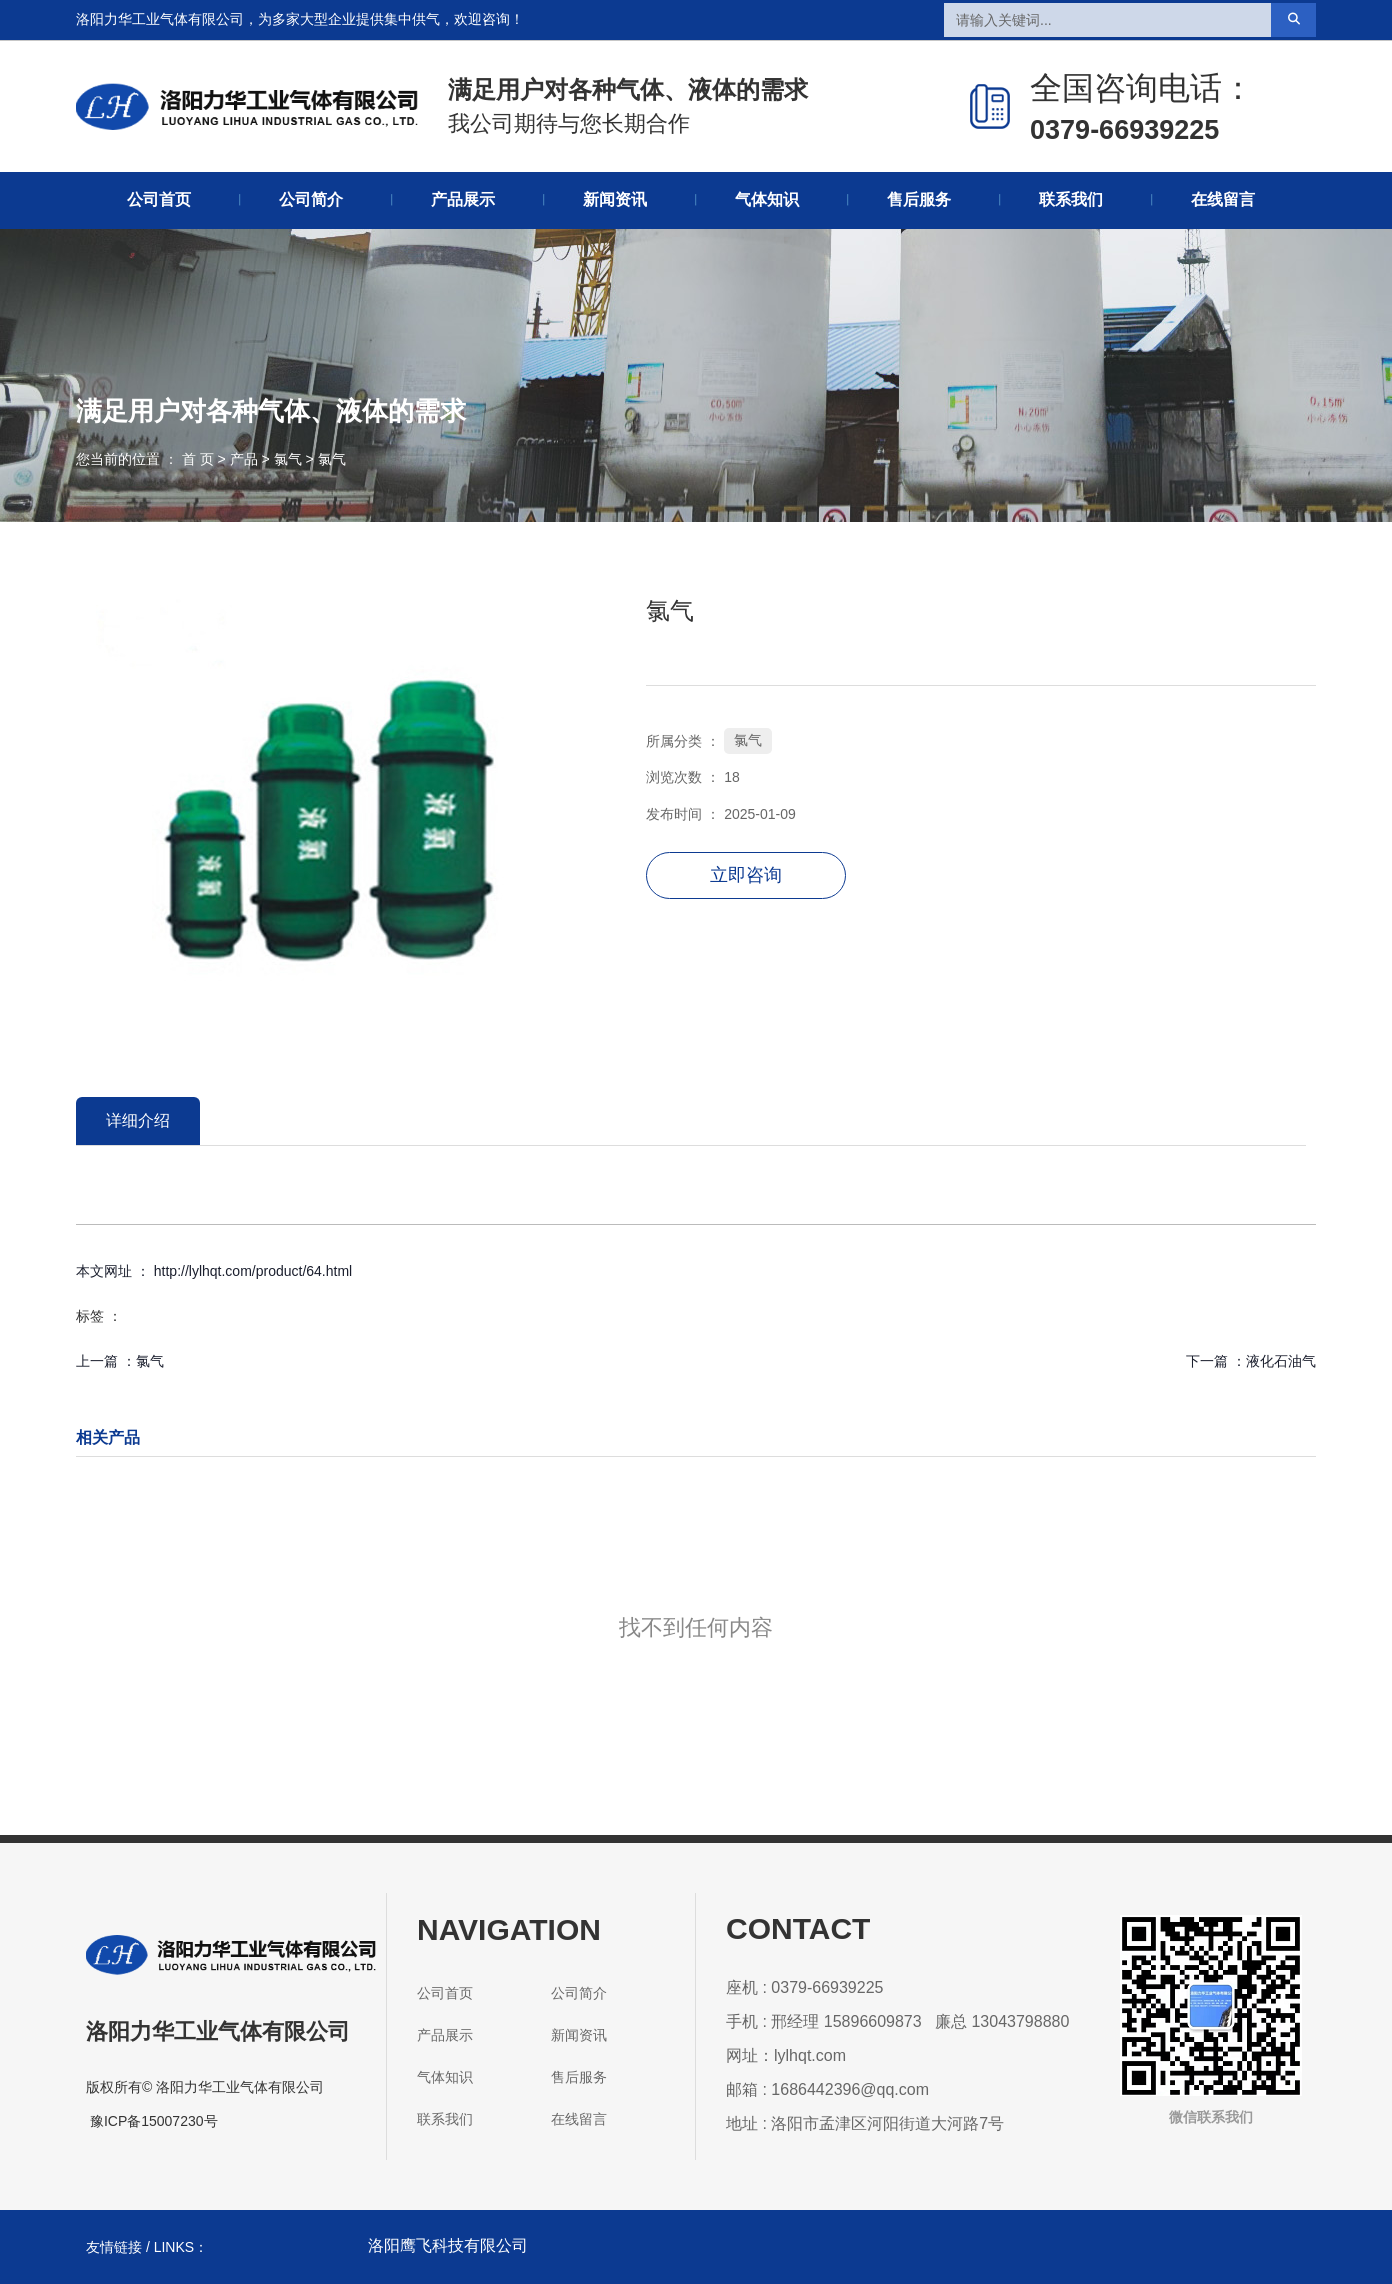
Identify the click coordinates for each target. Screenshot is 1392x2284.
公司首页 (159, 199)
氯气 (288, 459)
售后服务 (919, 199)
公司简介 (311, 199)
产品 (244, 459)
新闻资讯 (615, 199)
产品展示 (463, 199)
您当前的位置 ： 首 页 (147, 459)
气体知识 (767, 199)
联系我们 (1071, 199)
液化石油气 (1281, 1361)
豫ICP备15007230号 (154, 2121)
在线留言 (1223, 199)
